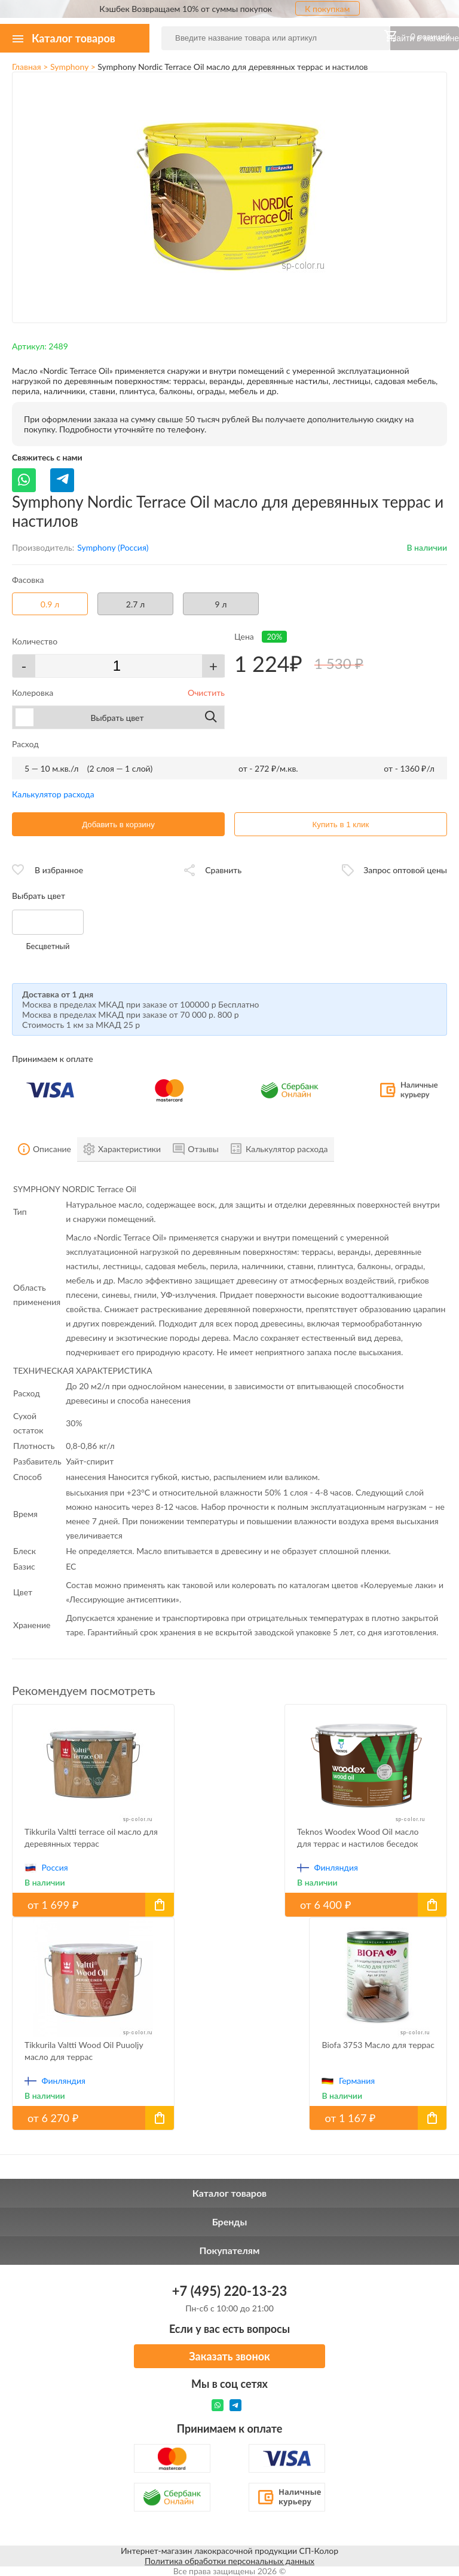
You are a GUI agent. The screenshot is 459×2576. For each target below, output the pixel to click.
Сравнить (223, 870)
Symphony (69, 67)
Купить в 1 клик (341, 824)
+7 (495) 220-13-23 (229, 2291)
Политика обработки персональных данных (229, 2561)
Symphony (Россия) (112, 547)
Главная (26, 67)
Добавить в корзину (118, 824)
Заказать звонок (229, 2356)
